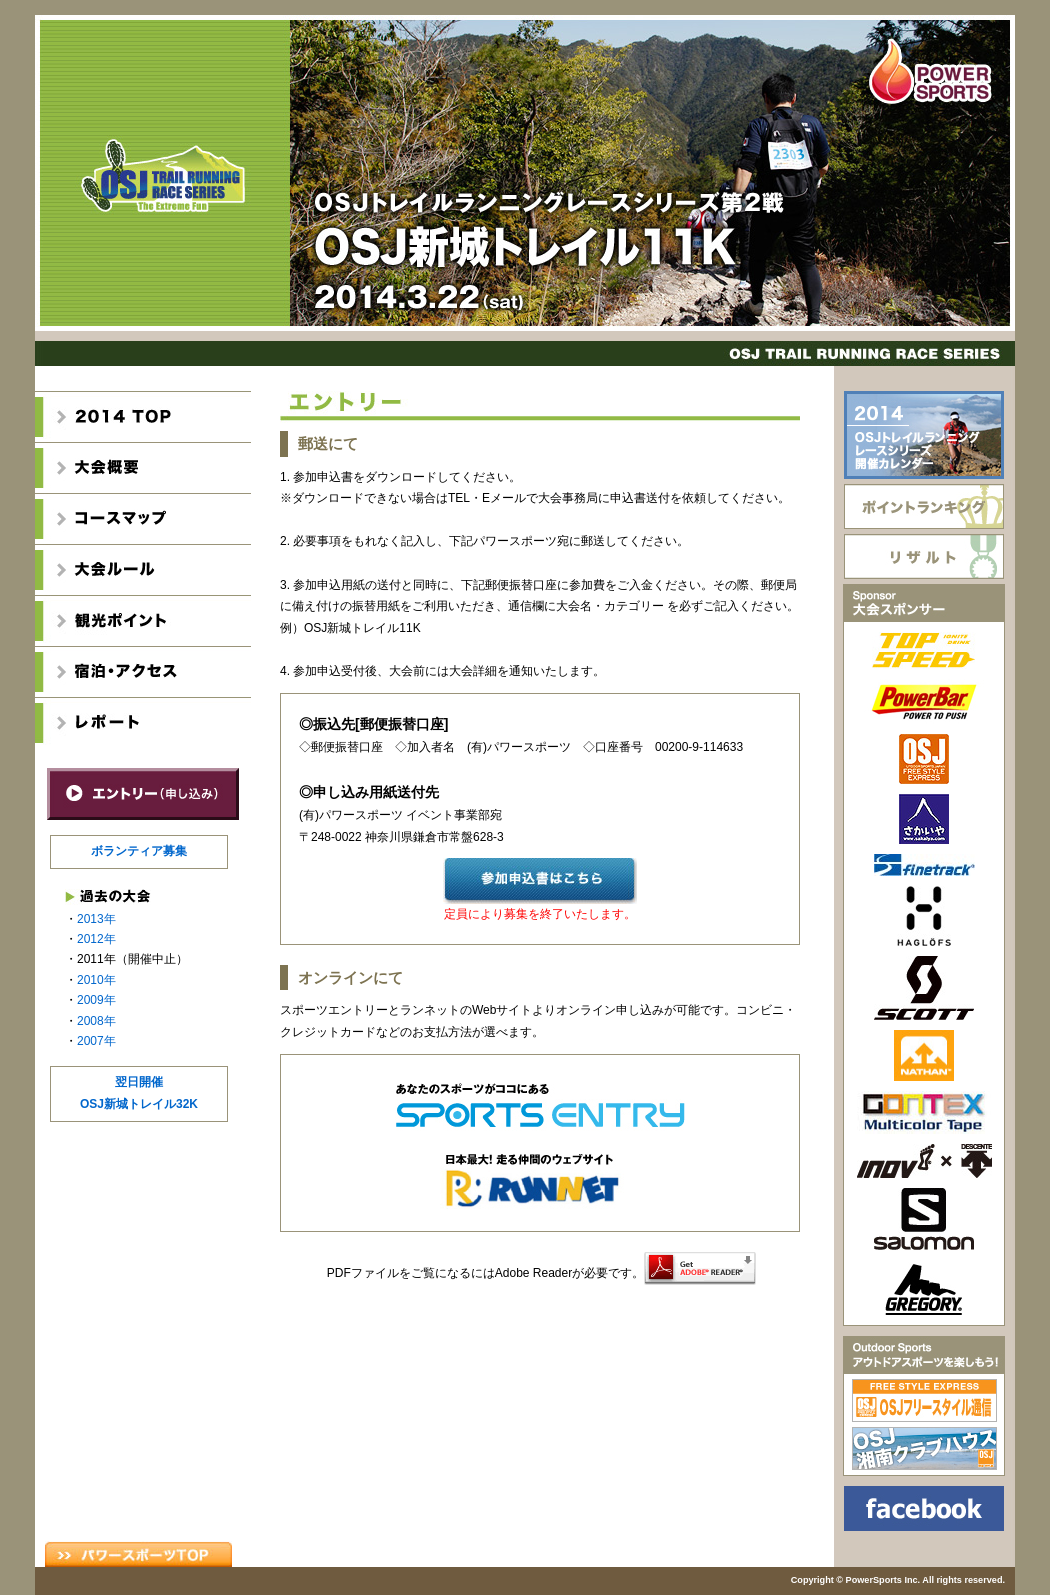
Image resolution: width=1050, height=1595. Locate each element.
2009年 (96, 1000)
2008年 (96, 1021)
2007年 (96, 1041)
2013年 (96, 919)
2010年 (96, 980)
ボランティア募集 (139, 851)
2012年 (96, 939)
